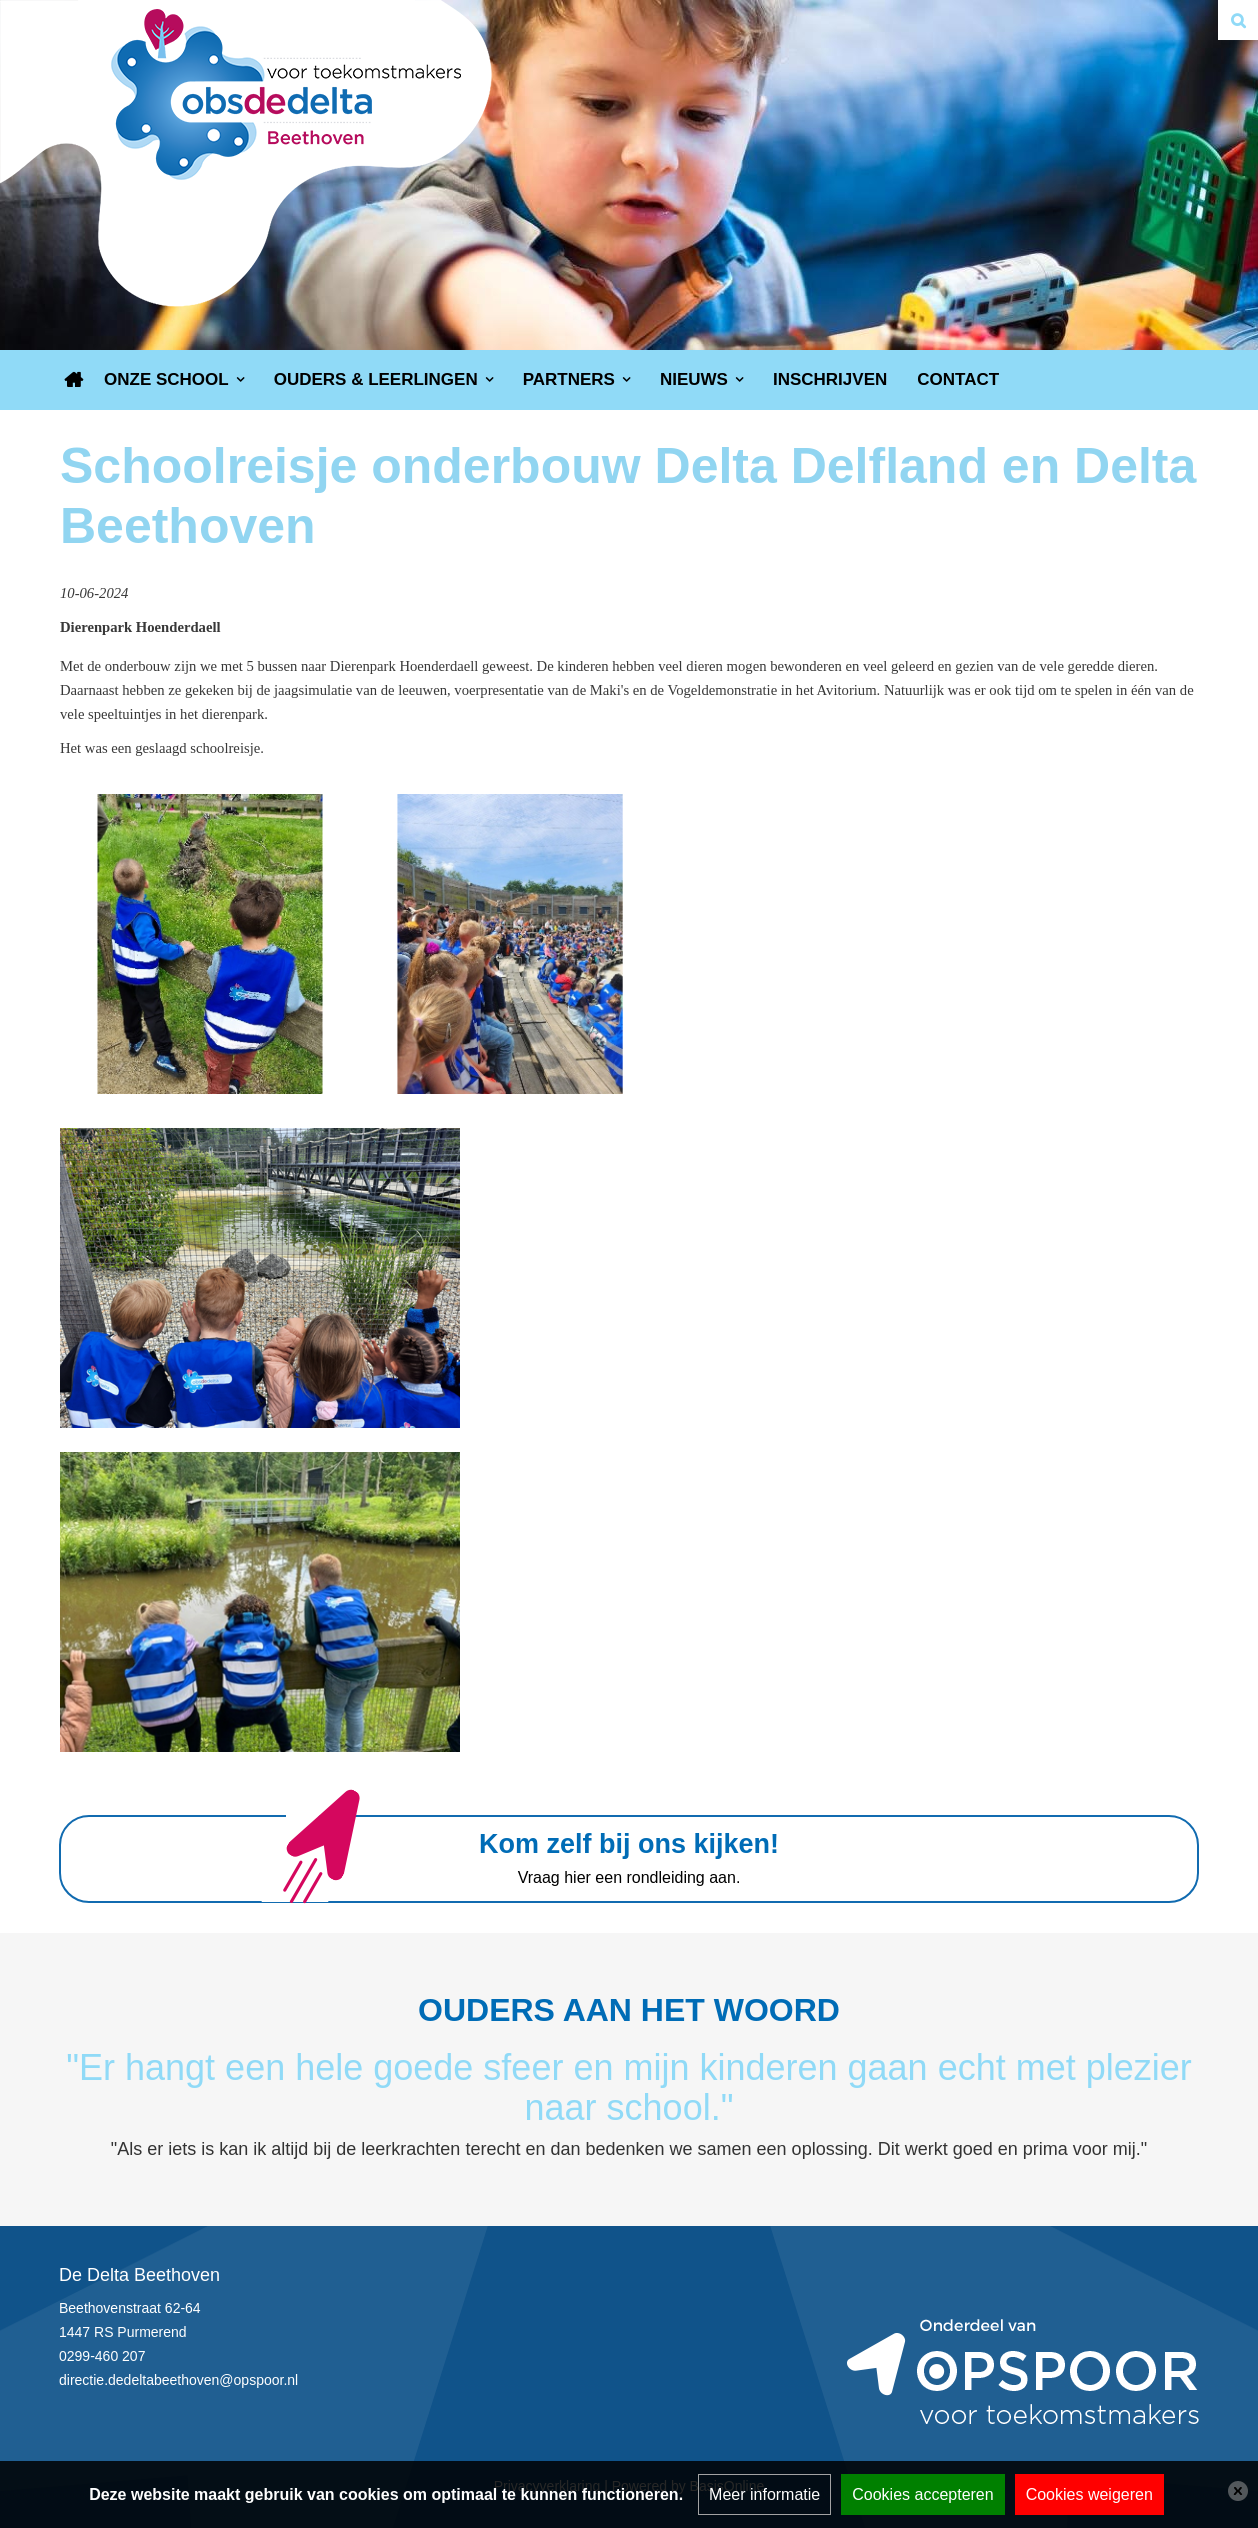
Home (74, 380)
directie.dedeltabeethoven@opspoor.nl (178, 2380)
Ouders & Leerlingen (376, 379)
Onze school (166, 379)
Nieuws (694, 379)
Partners (569, 379)
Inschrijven (830, 379)
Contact (958, 379)
